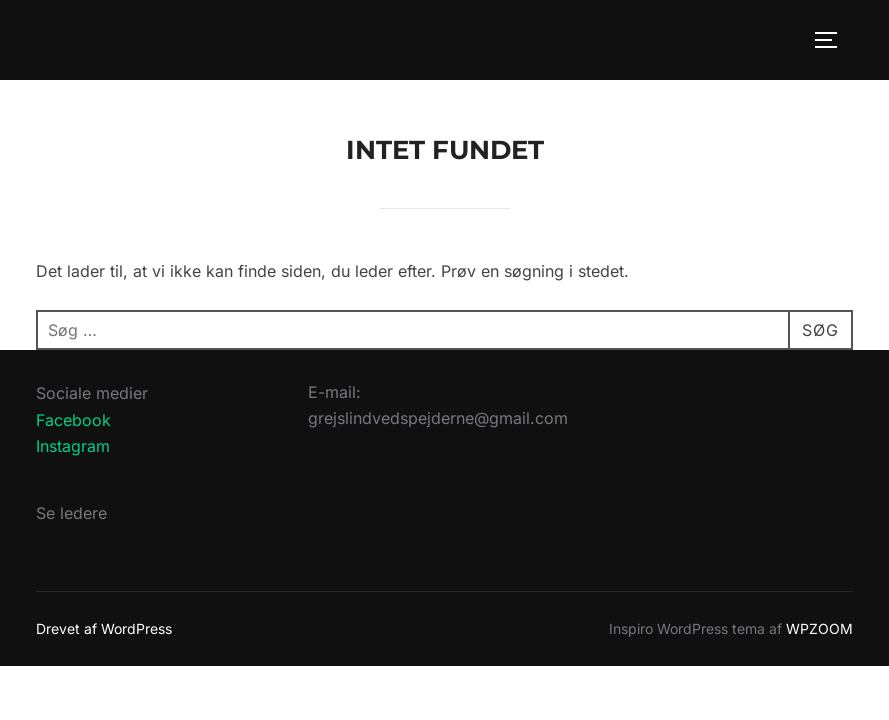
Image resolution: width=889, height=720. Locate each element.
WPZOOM (819, 628)
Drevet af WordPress (104, 628)
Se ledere (71, 513)
